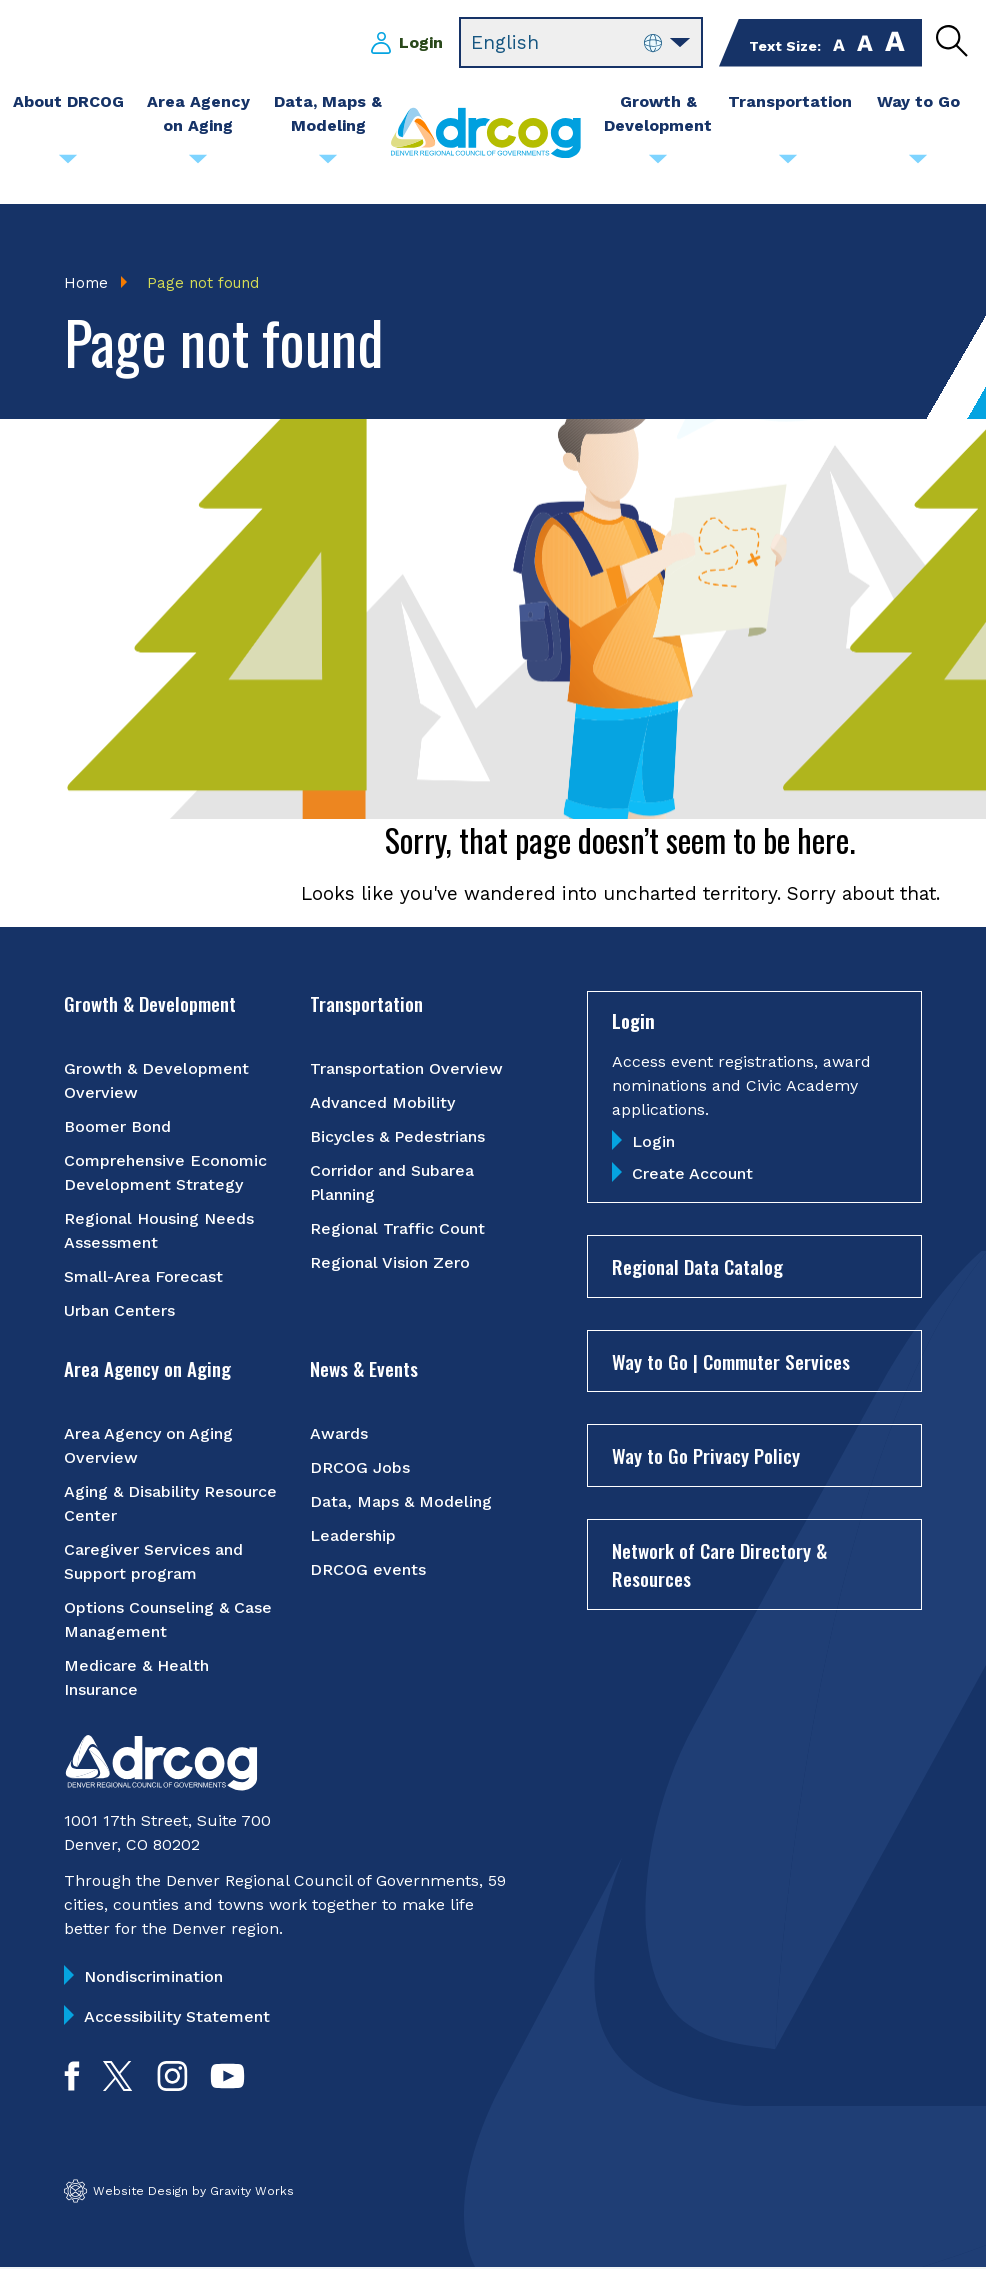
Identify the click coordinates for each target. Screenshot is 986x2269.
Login (421, 42)
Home (86, 283)
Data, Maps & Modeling (401, 1502)
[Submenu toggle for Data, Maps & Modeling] (328, 164)
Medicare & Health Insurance (136, 1678)
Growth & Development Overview (156, 1081)
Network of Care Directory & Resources (719, 1565)
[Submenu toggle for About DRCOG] (68, 164)
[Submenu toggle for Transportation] (788, 164)
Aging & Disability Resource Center (170, 1504)
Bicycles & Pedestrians (397, 1137)
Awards (339, 1434)
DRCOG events (368, 1570)
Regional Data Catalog (697, 1268)
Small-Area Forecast (143, 1277)
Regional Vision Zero (390, 1263)
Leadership (353, 1536)
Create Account (692, 1175)
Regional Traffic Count (397, 1229)
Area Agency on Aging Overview (148, 1446)
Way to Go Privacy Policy (706, 1457)
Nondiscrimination (153, 1977)
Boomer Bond (117, 1127)
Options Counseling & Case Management (168, 1620)
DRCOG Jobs (360, 1468)
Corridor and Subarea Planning (392, 1183)
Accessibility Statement (177, 2017)
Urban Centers (119, 1311)
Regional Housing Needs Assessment (159, 1231)
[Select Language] (581, 43)
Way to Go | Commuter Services (731, 1362)
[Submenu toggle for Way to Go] (918, 164)
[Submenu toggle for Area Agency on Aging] (198, 164)
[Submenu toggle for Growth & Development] (658, 164)
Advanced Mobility (382, 1103)
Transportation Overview (406, 1069)
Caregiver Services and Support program (153, 1562)
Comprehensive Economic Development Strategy (165, 1173)
